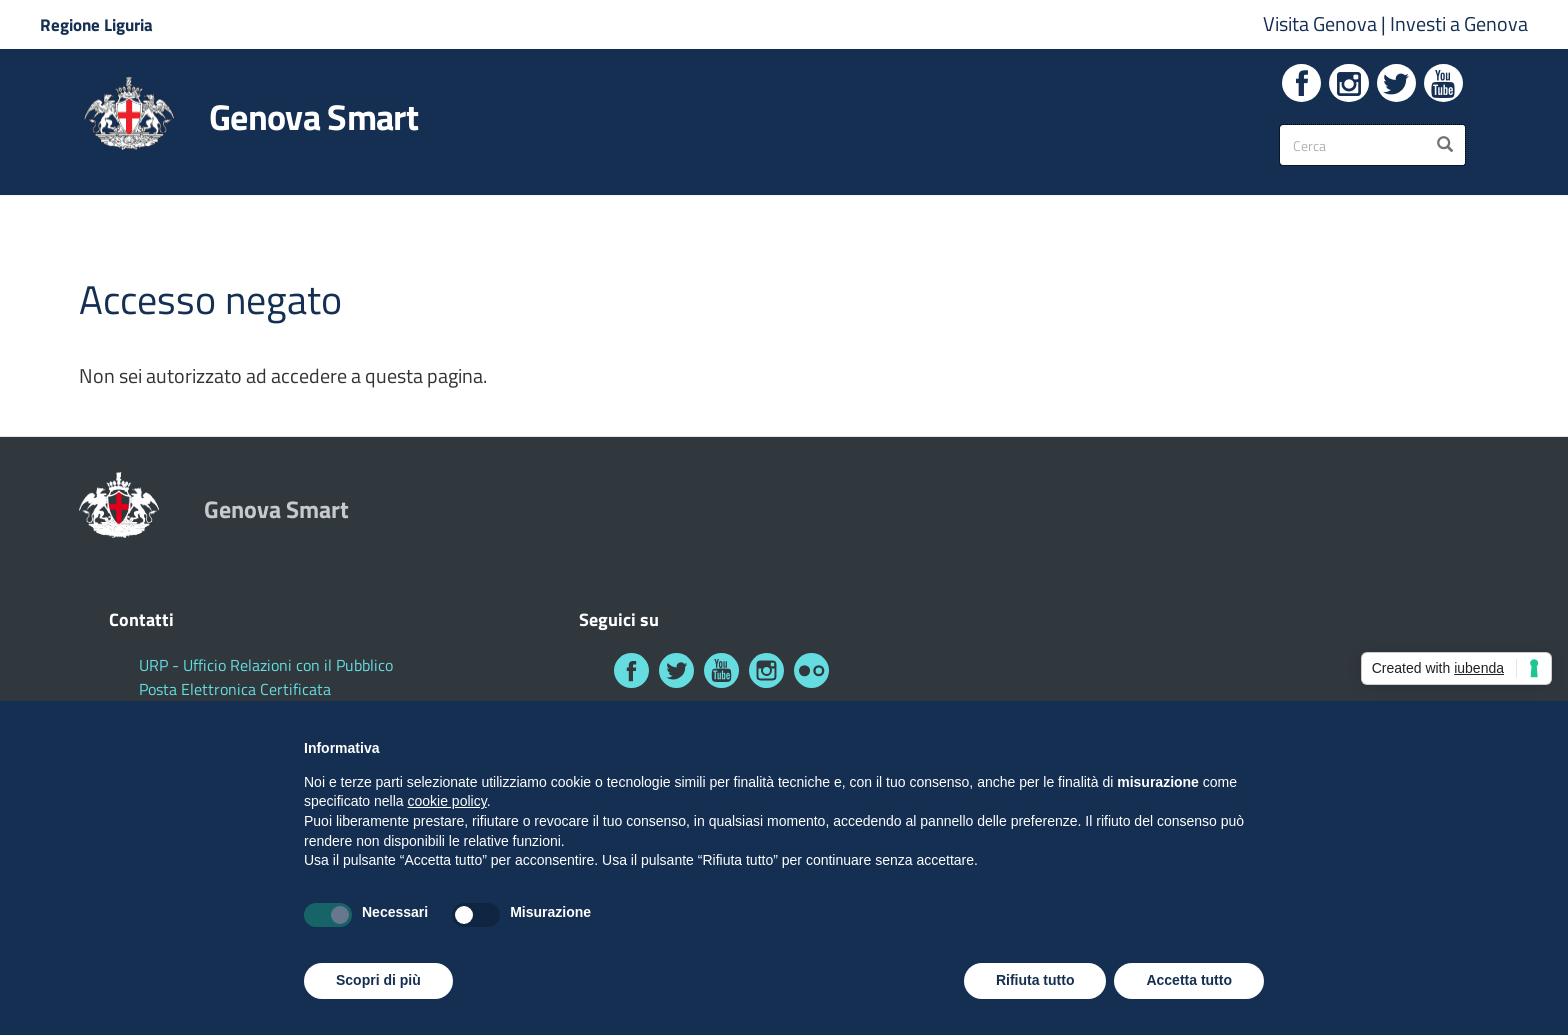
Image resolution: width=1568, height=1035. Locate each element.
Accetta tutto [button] (1189, 980)
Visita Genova (1322, 23)
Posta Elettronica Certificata (235, 689)
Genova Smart (313, 117)
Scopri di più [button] (378, 980)
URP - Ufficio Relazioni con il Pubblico (266, 665)
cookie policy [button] (447, 801)
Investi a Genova (1459, 23)
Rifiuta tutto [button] (1035, 980)
